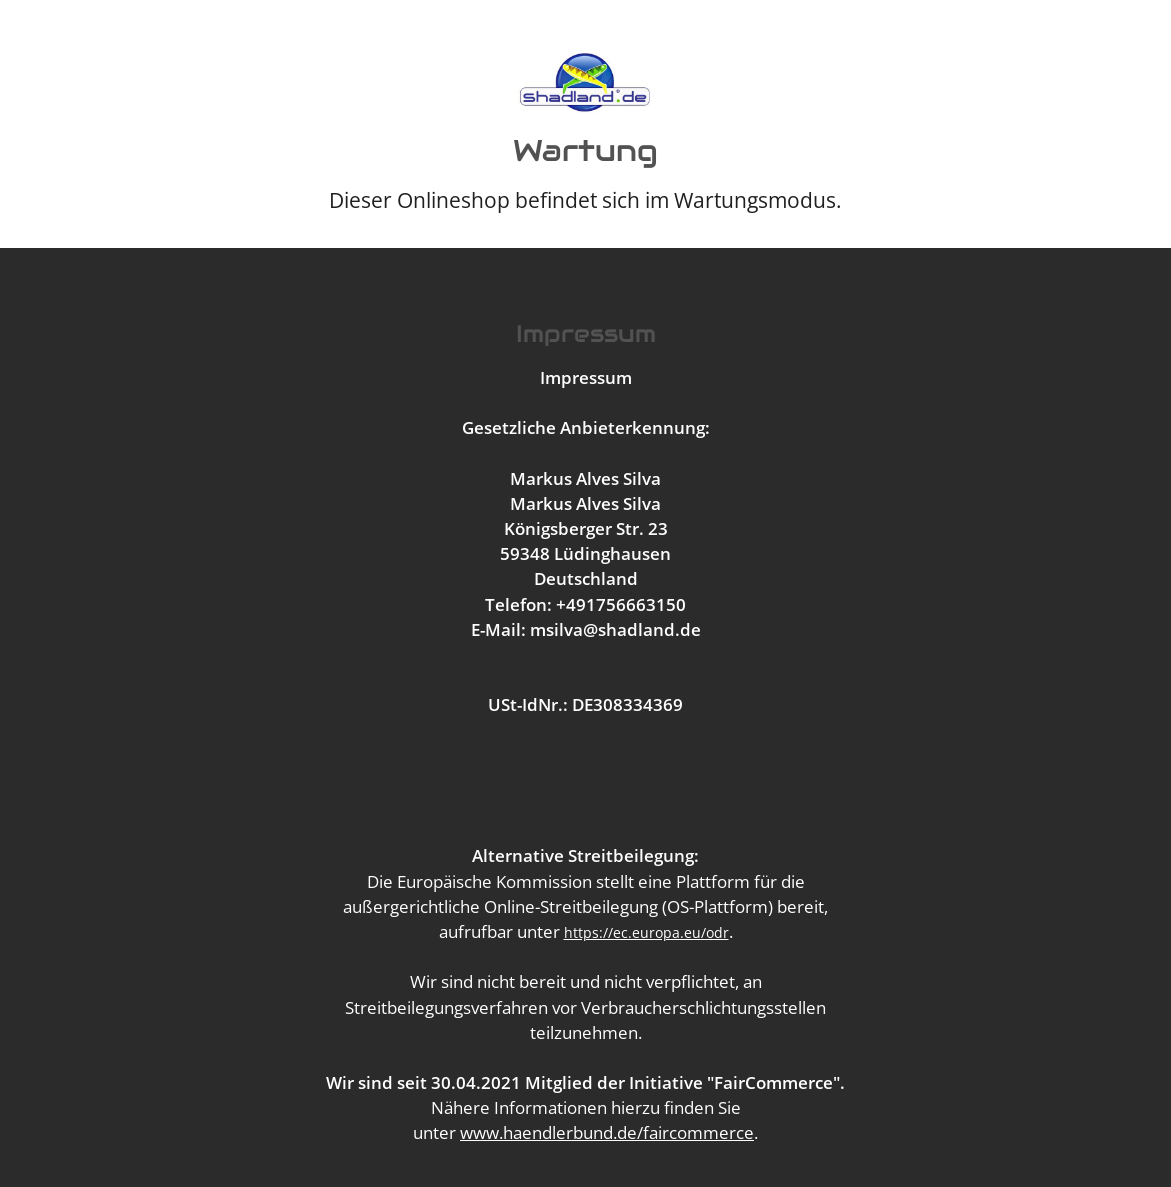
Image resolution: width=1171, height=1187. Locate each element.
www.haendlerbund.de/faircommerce (607, 1132)
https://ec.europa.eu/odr (646, 932)
